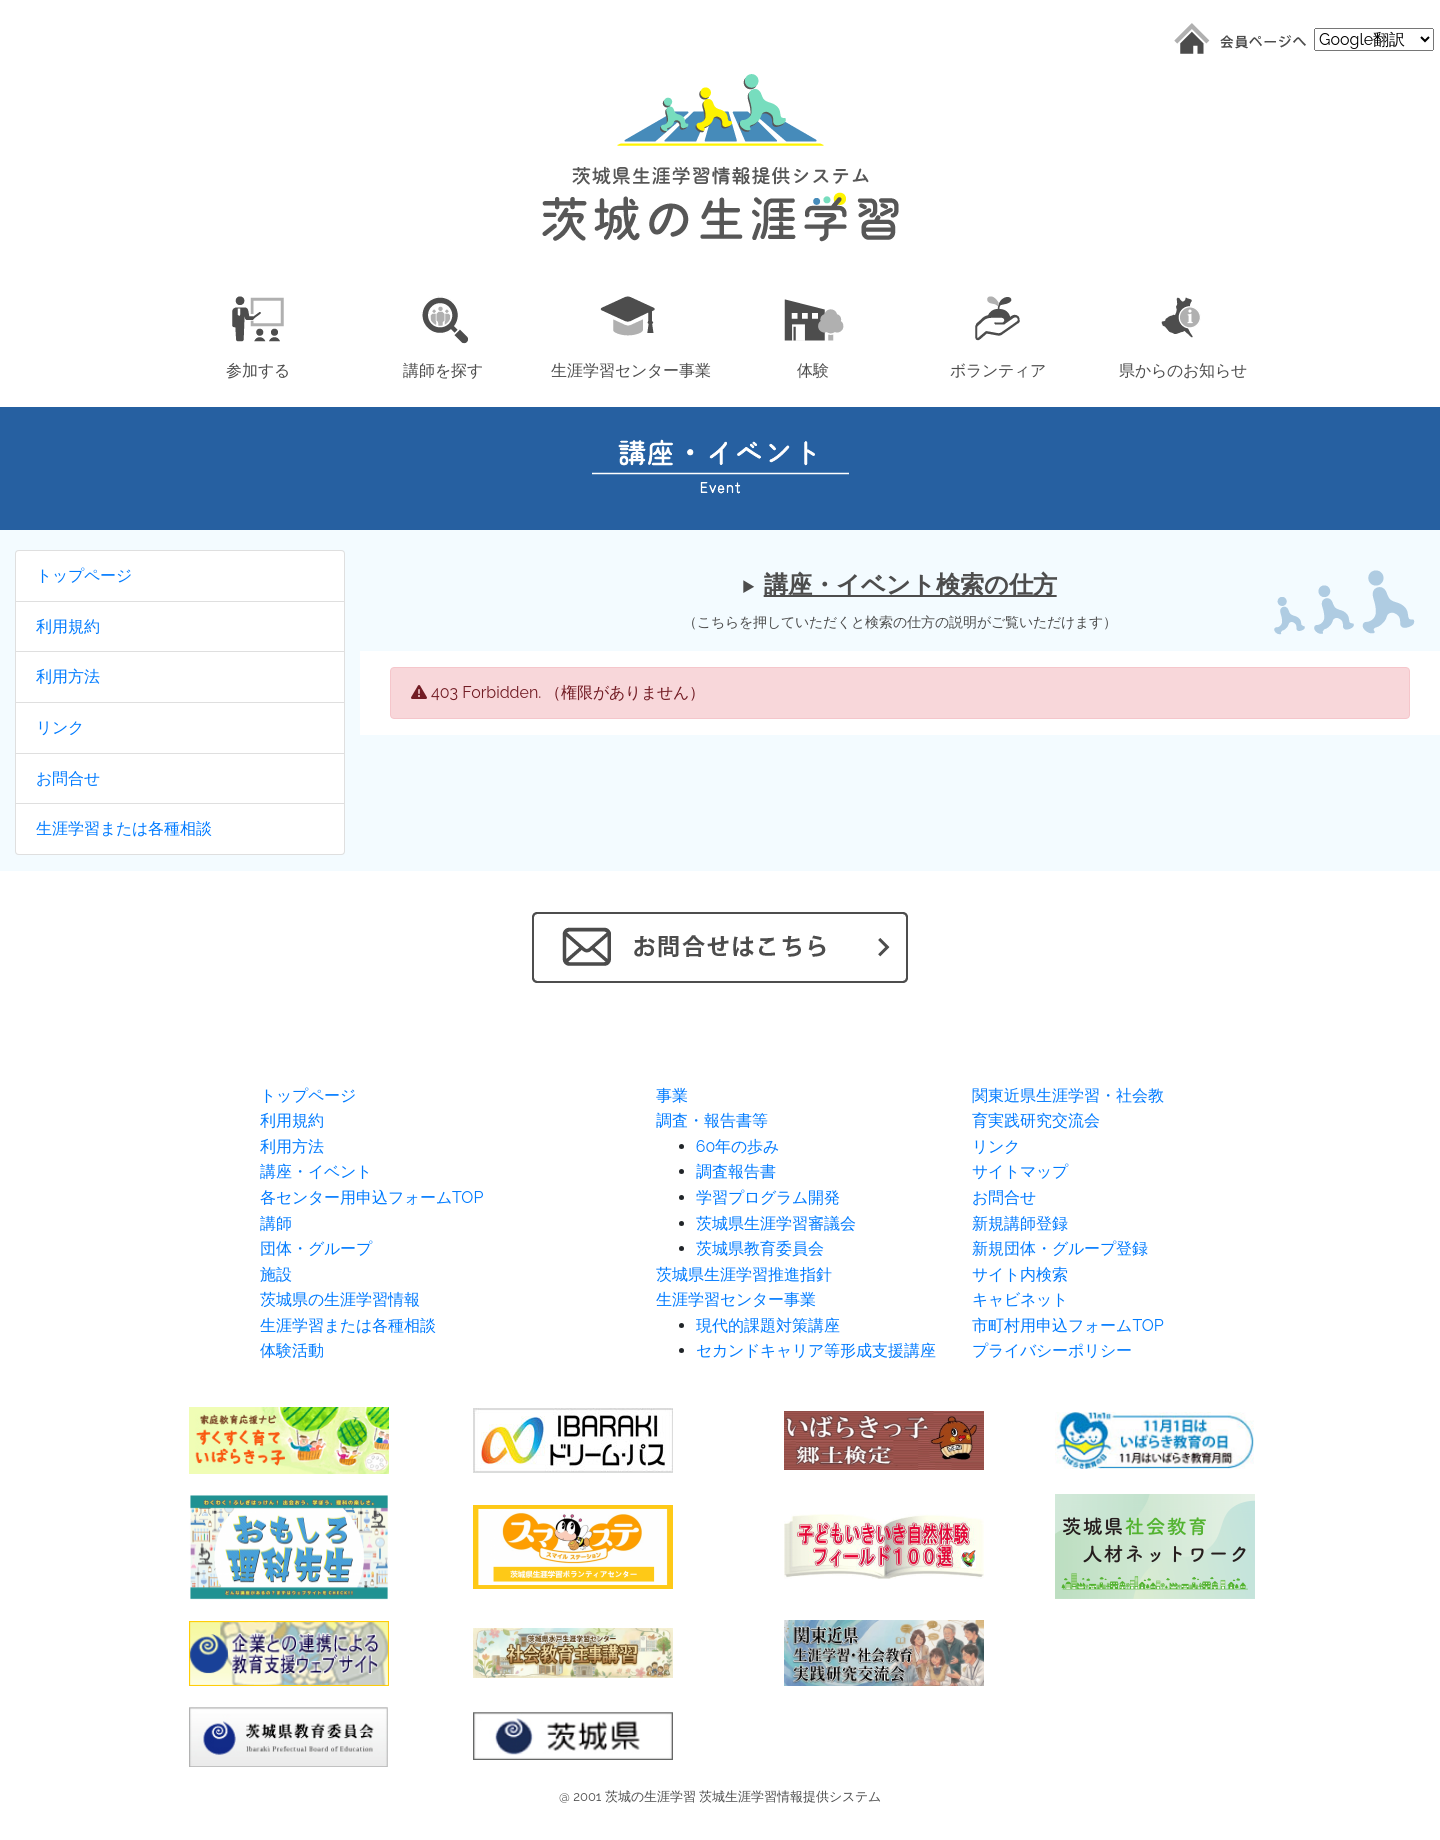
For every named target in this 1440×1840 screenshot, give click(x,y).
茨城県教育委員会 (760, 1248)
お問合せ (68, 778)
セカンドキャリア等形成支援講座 (816, 1350)
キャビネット (1020, 1299)
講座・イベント (316, 1171)
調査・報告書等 (712, 1120)
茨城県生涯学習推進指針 (744, 1274)
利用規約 (68, 626)
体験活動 (292, 1350)
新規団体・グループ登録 (1060, 1248)
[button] (257, 333)
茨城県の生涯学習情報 (340, 1299)
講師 (276, 1223)
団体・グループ (316, 1248)
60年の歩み (737, 1146)
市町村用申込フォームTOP (1067, 1325)
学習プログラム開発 (768, 1197)
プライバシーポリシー (1052, 1350)
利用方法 (68, 676)
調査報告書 (736, 1171)
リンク (60, 727)
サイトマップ (1020, 1171)
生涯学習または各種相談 (124, 828)
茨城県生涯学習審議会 (776, 1223)
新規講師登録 (1020, 1223)
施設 (276, 1274)
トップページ (84, 575)
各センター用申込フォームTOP (371, 1197)
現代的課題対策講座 (768, 1325)
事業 (672, 1095)
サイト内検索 (1020, 1274)
